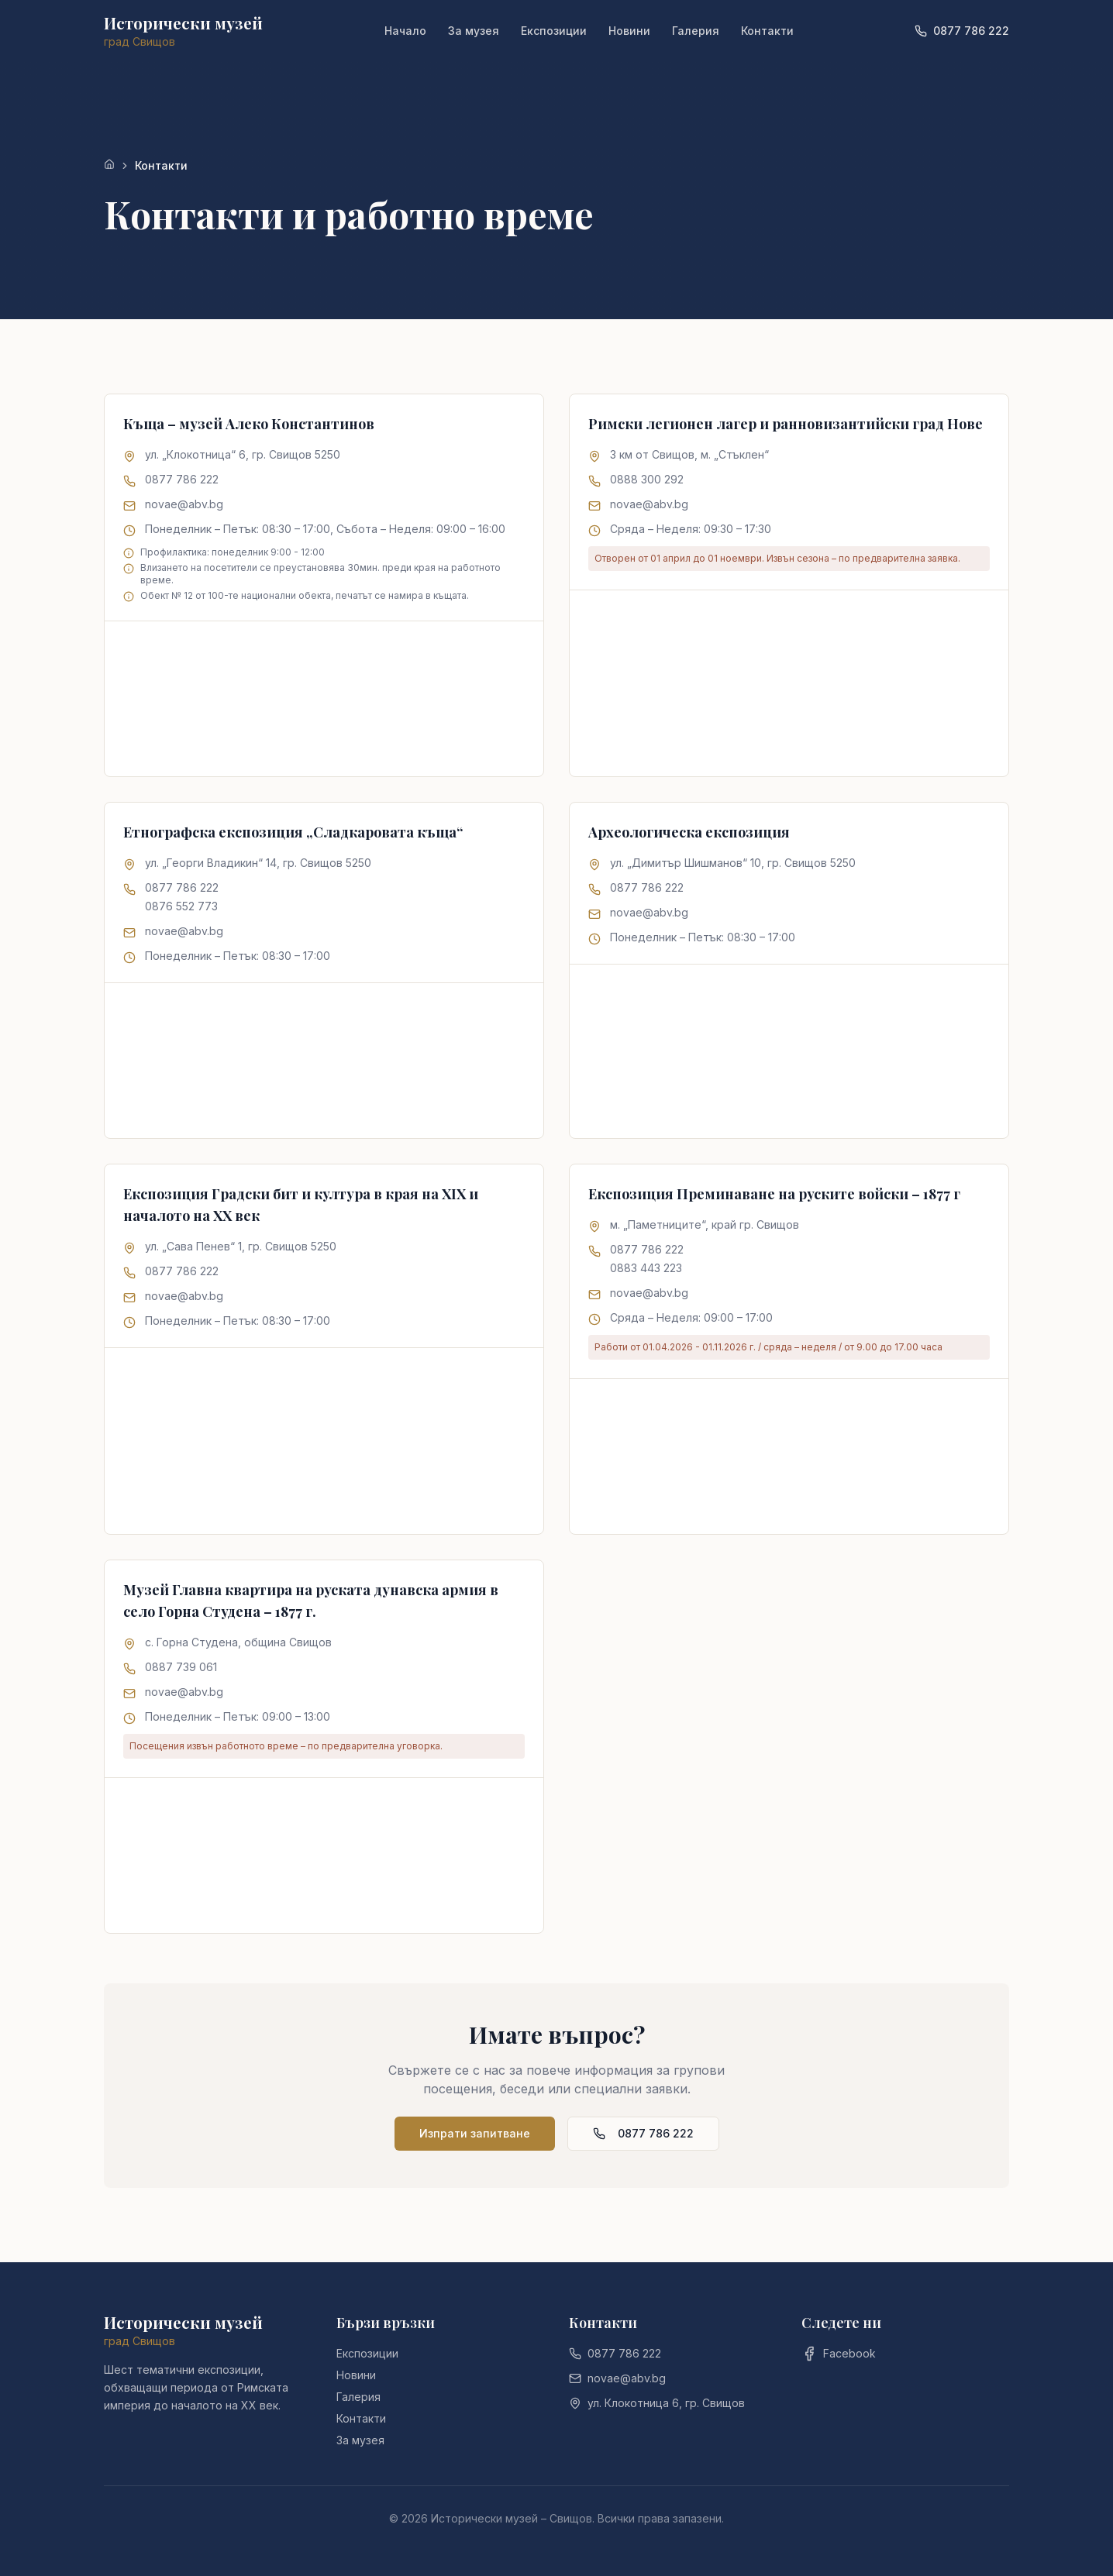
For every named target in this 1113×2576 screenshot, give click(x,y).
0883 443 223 (646, 1267)
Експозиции (554, 30)
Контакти (767, 30)
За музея (473, 30)
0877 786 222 (182, 479)
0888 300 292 (647, 479)
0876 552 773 (181, 906)
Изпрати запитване (474, 2133)
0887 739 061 (181, 1666)
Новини (629, 30)
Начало (405, 30)
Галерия (695, 30)
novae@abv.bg (184, 504)
